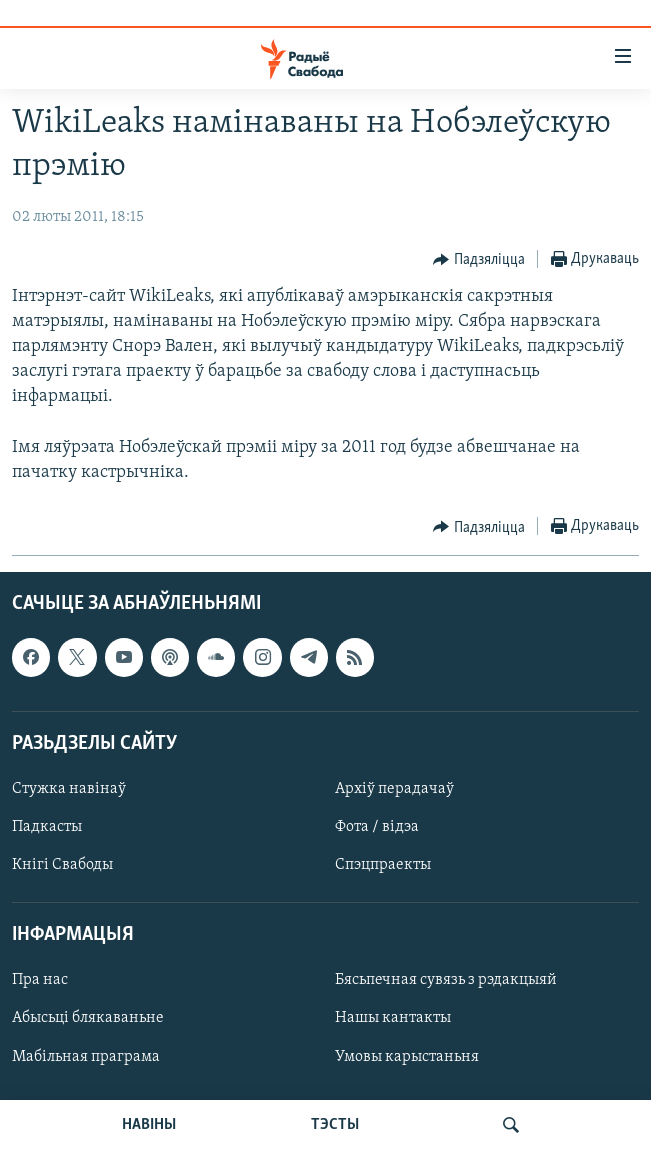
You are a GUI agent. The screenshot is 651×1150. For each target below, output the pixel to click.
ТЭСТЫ (335, 1125)
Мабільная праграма (86, 1057)
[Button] (479, 260)
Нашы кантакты (393, 1019)
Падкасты (47, 827)
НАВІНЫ (149, 1125)
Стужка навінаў (69, 789)
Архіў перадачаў (394, 789)
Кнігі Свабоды (62, 865)
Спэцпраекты (383, 865)
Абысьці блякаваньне (88, 1019)
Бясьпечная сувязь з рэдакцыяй (446, 981)
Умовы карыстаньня (407, 1057)
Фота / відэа (377, 827)
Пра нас (40, 981)
